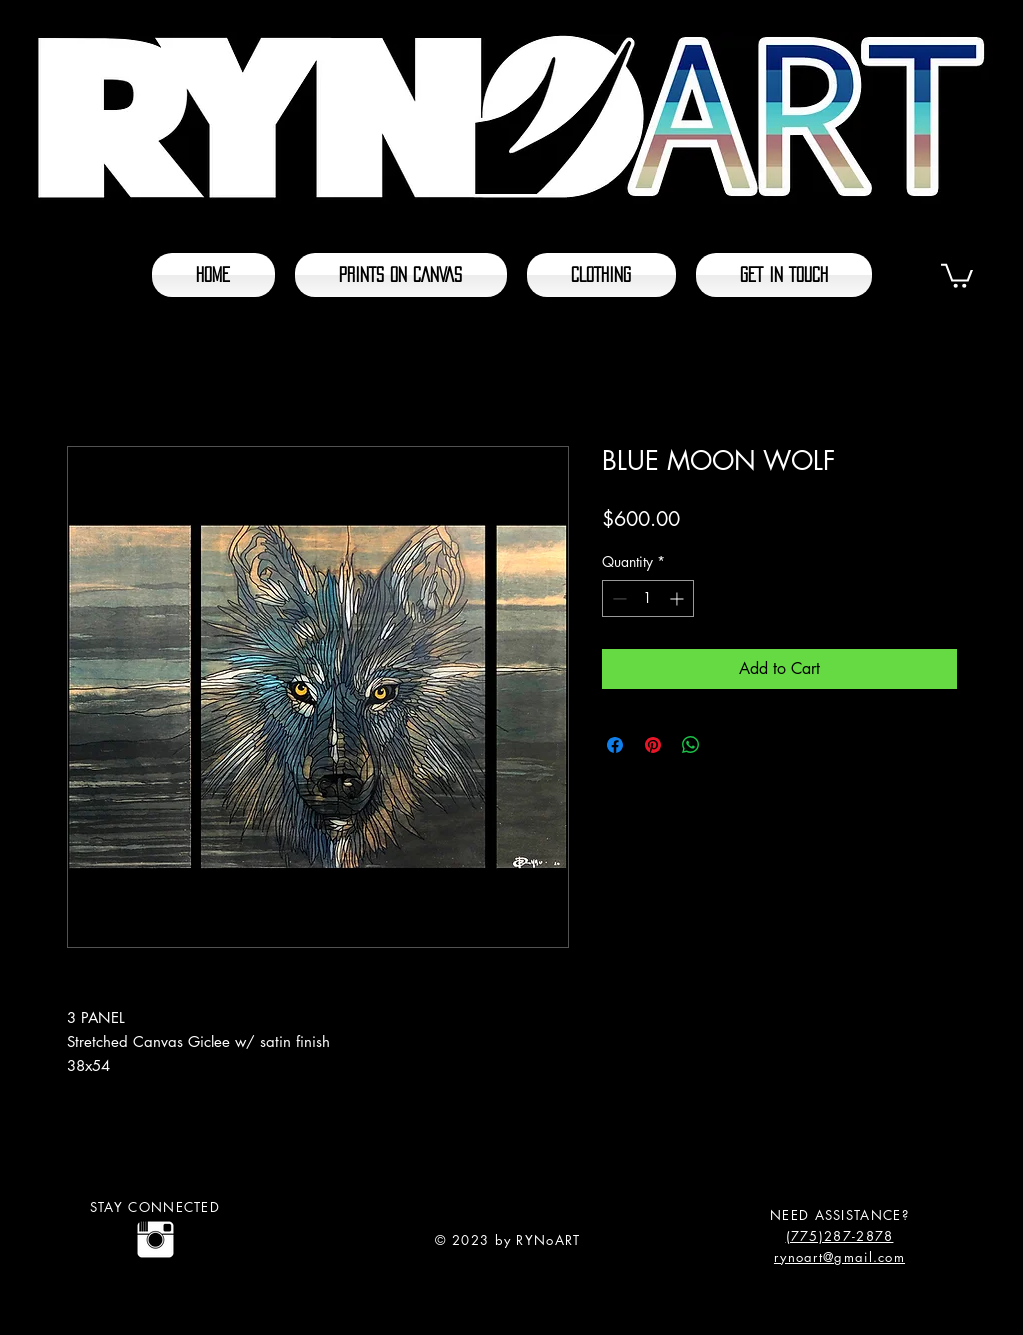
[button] (957, 274)
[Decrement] (617, 598)
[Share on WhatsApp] (691, 745)
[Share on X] (729, 745)
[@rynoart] (155, 1239)
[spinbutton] (648, 598)
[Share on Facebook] (615, 745)
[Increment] (678, 598)
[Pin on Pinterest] (653, 745)
